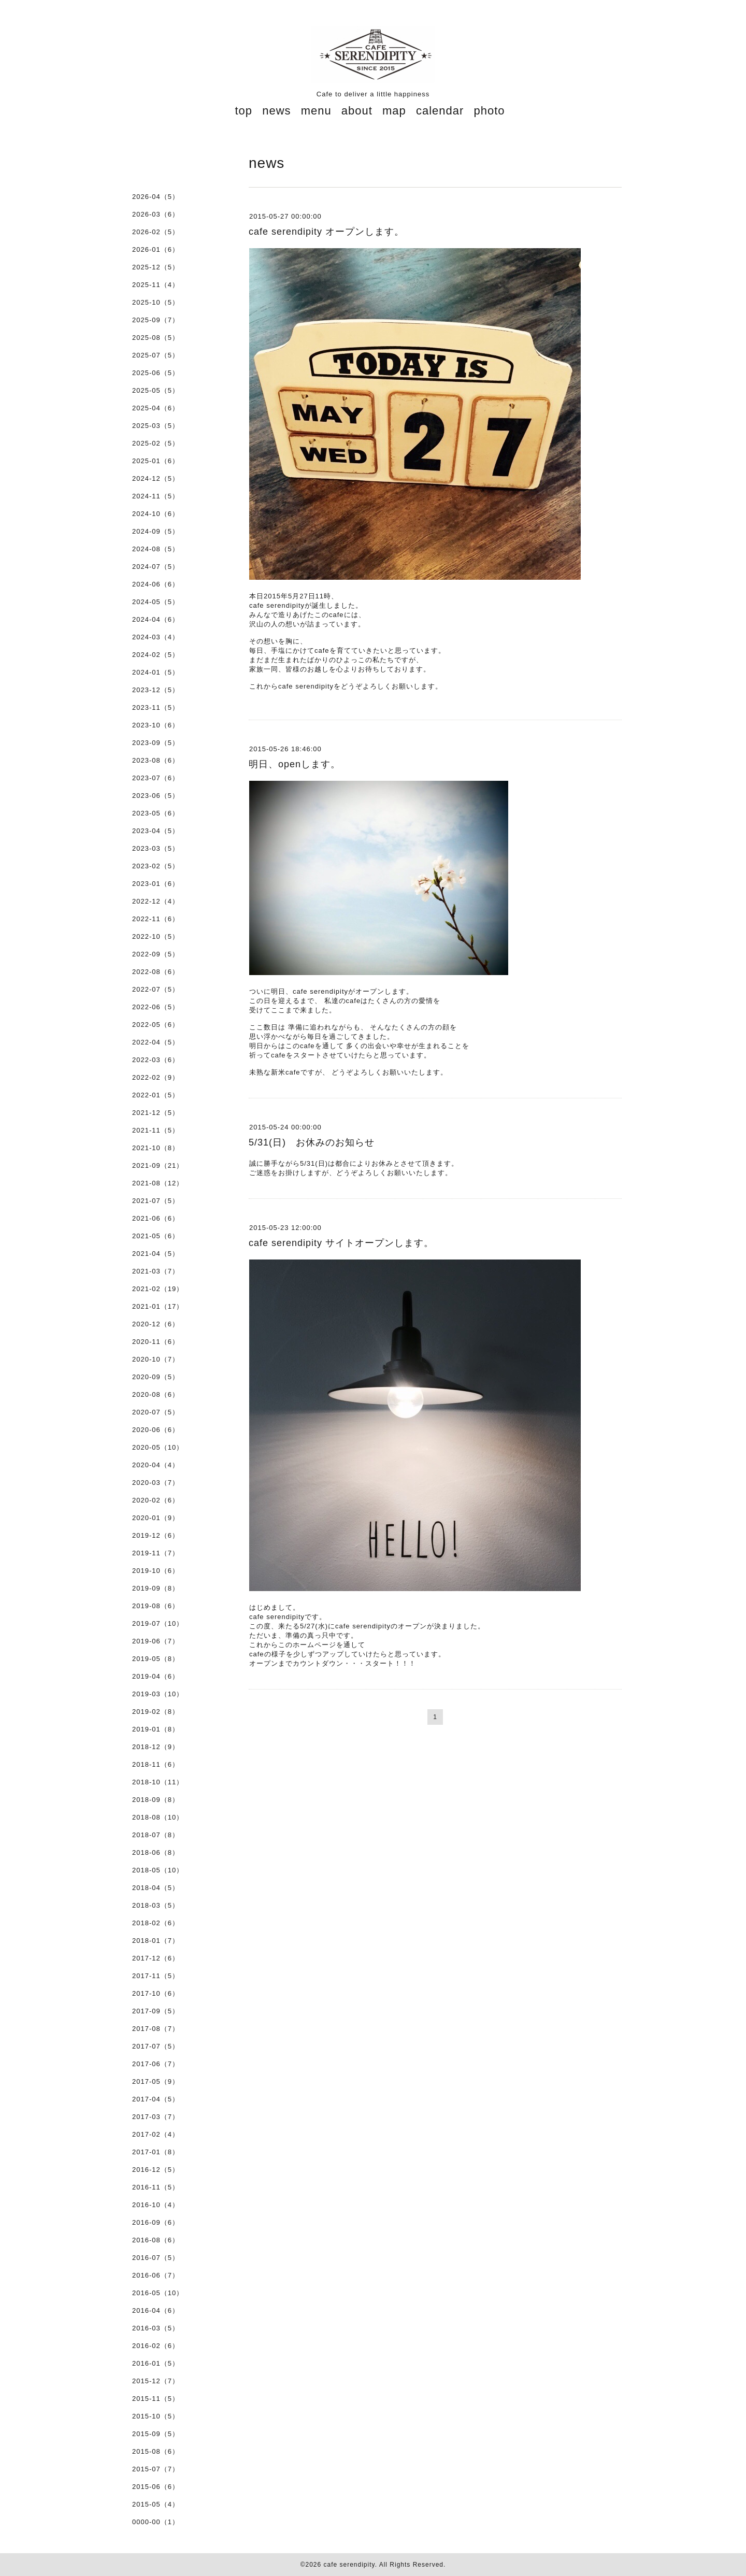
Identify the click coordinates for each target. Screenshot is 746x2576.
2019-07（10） (157, 1623)
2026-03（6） (155, 214)
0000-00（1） (155, 2522)
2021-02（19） (157, 1289)
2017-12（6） (155, 1958)
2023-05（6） (155, 813)
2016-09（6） (155, 2222)
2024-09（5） (155, 531)
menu (316, 110)
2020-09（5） (155, 1377)
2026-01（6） (155, 249)
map (394, 110)
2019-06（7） (155, 1641)
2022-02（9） (155, 1077)
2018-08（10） (157, 1817)
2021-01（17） (157, 1306)
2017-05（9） (155, 2081)
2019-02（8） (155, 1711)
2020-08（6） (155, 1394)
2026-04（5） (155, 197)
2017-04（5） (155, 2099)
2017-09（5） (155, 2011)
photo (489, 110)
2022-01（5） (155, 1095)
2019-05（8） (155, 1659)
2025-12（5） (155, 267)
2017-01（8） (155, 2152)
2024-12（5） (155, 478)
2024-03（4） (155, 637)
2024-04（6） (155, 619)
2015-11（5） (155, 2398)
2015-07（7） (155, 2469)
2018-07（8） (155, 1835)
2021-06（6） (155, 1218)
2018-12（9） (155, 1747)
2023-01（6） (155, 884)
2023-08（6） (155, 760)
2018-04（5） (155, 1888)
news (276, 110)
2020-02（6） (155, 1500)
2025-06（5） (155, 373)
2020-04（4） (155, 1465)
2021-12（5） (155, 1113)
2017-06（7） (155, 2064)
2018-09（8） (155, 1800)
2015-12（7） (155, 2381)
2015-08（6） (155, 2451)
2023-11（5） (155, 707)
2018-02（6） (155, 1923)
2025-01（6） (155, 461)
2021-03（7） (155, 1271)
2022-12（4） (155, 901)
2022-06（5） (155, 1007)
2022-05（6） (155, 1024)
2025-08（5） (155, 337)
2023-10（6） (155, 725)
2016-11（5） (155, 2187)
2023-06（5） (155, 795)
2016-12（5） (155, 2169)
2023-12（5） (155, 690)
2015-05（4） (155, 2504)
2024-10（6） (155, 514)
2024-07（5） (155, 566)
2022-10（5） (155, 936)
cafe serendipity (349, 2564)
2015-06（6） (155, 2487)
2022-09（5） (155, 954)
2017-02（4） (155, 2134)
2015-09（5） (155, 2434)
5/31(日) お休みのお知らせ (312, 1142)
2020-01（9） (155, 1518)
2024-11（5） (155, 496)
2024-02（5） (155, 655)
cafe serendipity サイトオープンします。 (341, 1243)
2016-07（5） (155, 2258)
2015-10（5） (155, 2416)
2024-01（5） (155, 672)
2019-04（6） (155, 1676)
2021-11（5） (155, 1130)
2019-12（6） (155, 1535)
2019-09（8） (155, 1588)
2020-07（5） (155, 1412)
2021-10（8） (155, 1148)
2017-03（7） (155, 2117)
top (243, 110)
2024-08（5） (155, 549)
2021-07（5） (155, 1201)
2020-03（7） (155, 1482)
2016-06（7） (155, 2275)
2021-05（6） (155, 1236)
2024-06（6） (155, 584)
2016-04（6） (155, 2310)
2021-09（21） (157, 1165)
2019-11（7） (155, 1553)
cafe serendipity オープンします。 (326, 231)
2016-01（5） (155, 2363)
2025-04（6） (155, 408)
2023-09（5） (155, 743)
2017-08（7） (155, 2029)
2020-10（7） (155, 1359)
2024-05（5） (155, 602)
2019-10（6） (155, 1571)
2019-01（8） (155, 1729)
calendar (440, 110)
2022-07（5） (155, 989)
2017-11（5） (155, 1976)
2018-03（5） (155, 1905)
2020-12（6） (155, 1324)
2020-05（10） (157, 1447)
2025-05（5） (155, 390)
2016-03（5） (155, 2328)
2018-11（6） (155, 1764)
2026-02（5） (155, 232)
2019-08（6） (155, 1606)
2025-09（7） (155, 320)
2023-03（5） (155, 848)
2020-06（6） (155, 1430)
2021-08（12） (157, 1183)
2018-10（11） (157, 1782)
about (356, 110)
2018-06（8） (155, 1852)
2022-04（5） (155, 1042)
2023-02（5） (155, 866)
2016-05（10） (157, 2293)
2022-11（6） (155, 919)
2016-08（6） (155, 2240)
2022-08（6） (155, 972)
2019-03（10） (157, 1694)
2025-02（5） (155, 443)
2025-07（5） (155, 355)
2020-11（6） (155, 1342)
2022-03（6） (155, 1060)
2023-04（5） (155, 831)
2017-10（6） (155, 1993)
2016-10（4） (155, 2205)
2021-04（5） (155, 1253)
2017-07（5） (155, 2046)
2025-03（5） (155, 426)
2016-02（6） (155, 2346)
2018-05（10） (157, 1870)
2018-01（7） (155, 1940)
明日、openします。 (294, 764)
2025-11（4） (155, 285)
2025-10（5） (155, 302)
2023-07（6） (155, 778)
